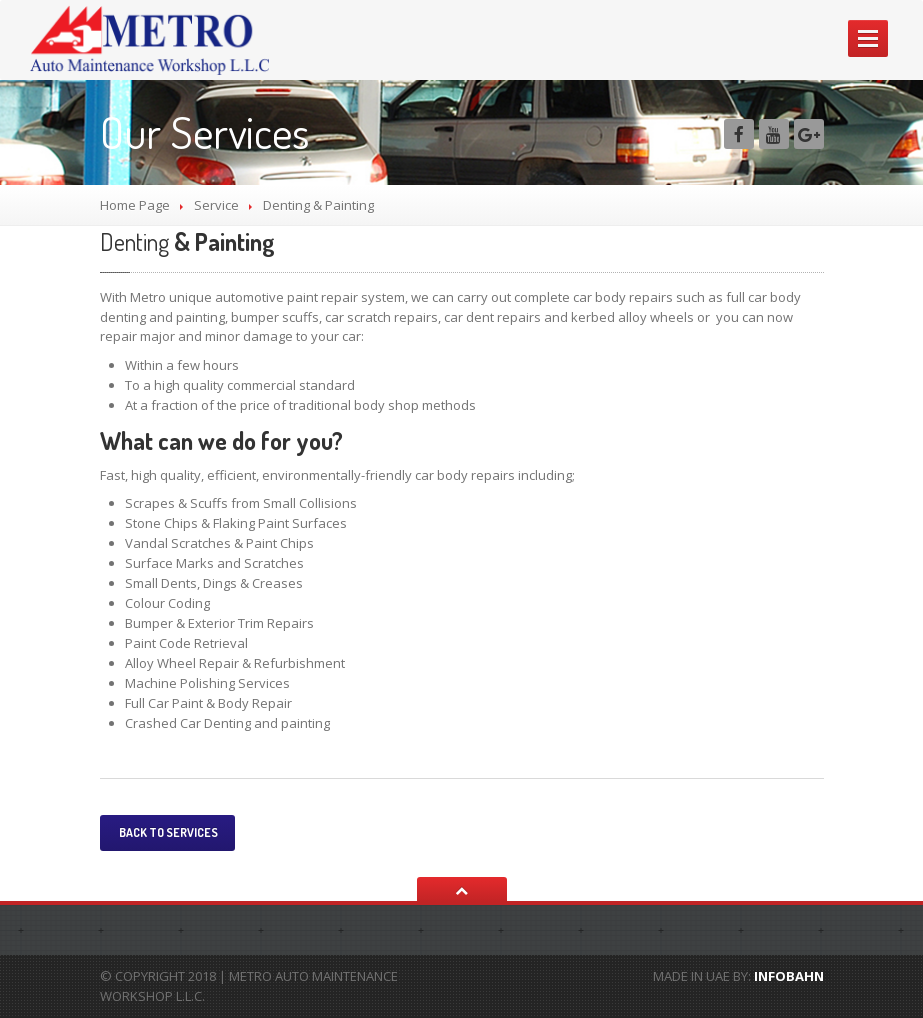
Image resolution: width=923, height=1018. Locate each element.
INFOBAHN (789, 976)
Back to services (167, 832)
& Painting (187, 241)
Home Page (135, 205)
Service (216, 205)
